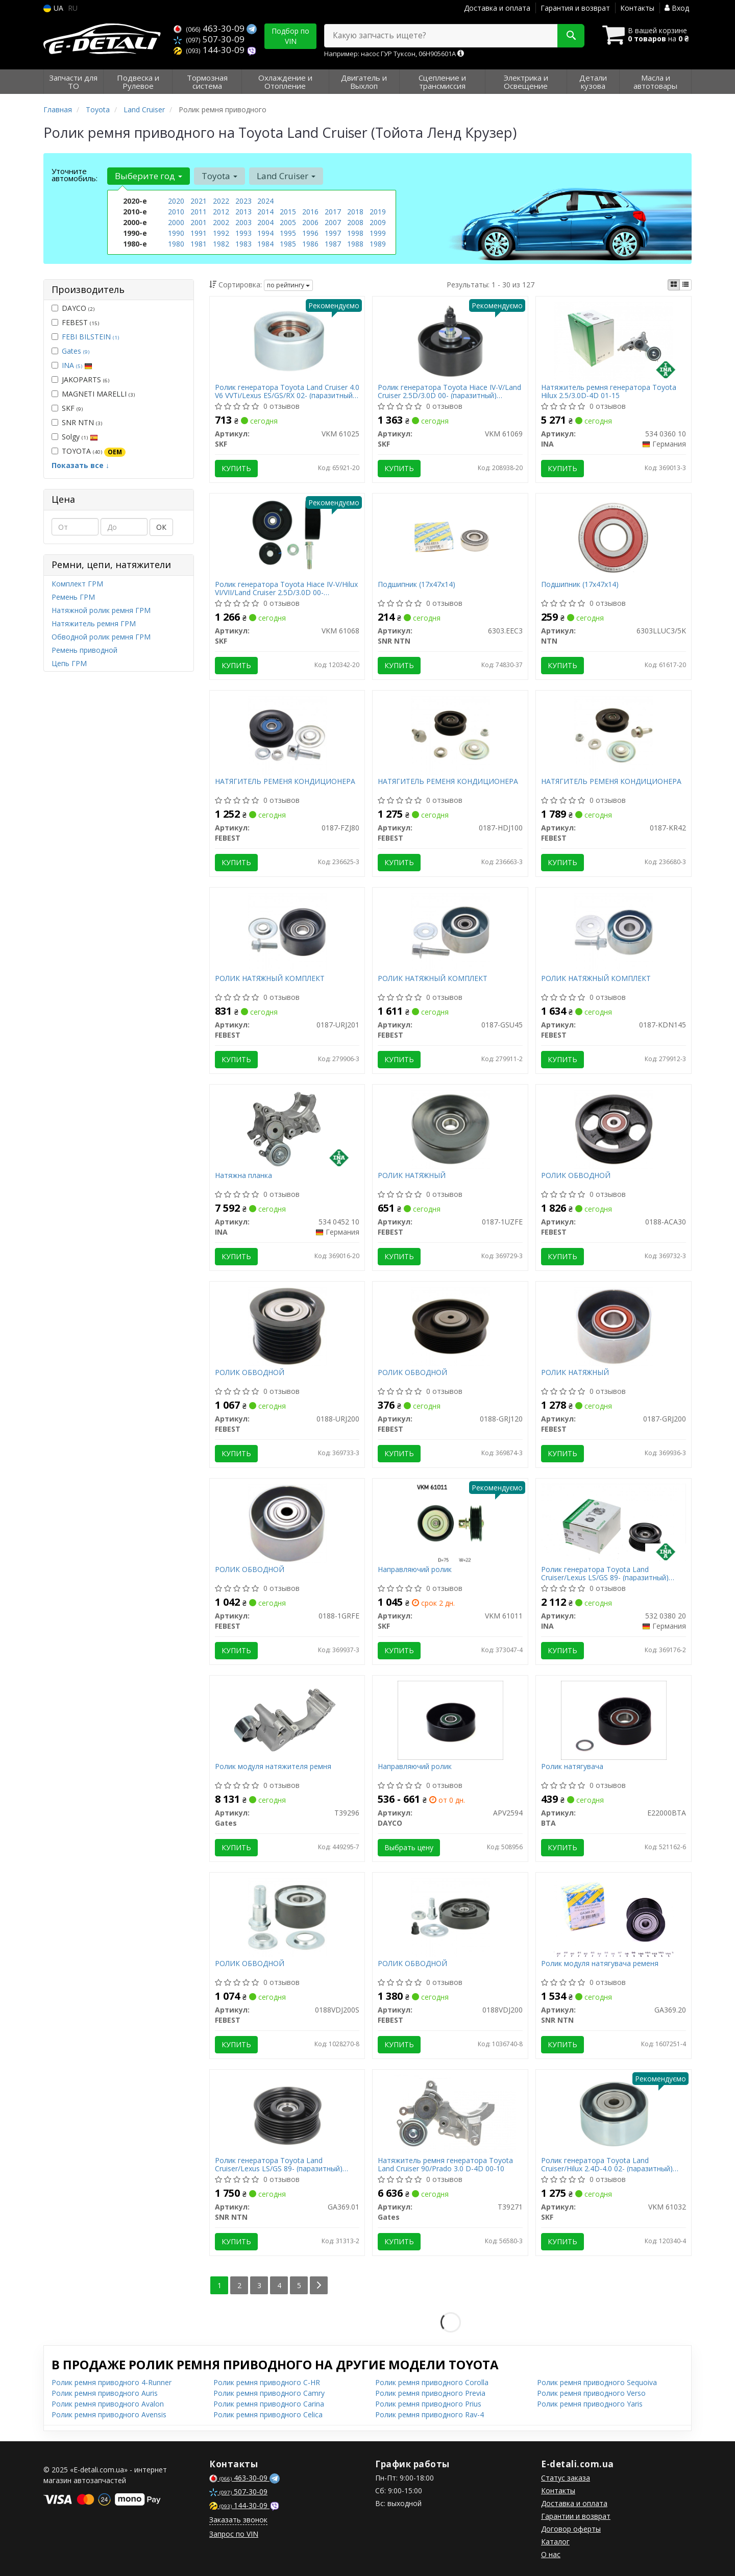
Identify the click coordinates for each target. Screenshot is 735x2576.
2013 (243, 211)
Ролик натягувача (572, 1766)
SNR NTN (77, 422)
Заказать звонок (238, 2519)
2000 (176, 222)
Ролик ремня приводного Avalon (108, 2404)
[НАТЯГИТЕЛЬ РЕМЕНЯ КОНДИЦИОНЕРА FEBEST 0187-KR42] (613, 734)
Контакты (637, 8)
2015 (288, 211)
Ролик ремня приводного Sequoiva (597, 2382)
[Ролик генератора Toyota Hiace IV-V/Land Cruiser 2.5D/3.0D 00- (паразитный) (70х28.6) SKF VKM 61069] (450, 340)
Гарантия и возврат (575, 8)
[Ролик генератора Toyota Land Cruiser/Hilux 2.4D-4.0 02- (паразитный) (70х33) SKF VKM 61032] (614, 2113)
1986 (310, 244)
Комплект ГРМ (77, 583)
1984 (265, 244)
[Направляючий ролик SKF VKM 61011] (450, 1522)
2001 (198, 222)
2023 (243, 201)
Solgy (75, 436)
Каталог (555, 2541)
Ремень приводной (84, 650)
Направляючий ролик (415, 1569)
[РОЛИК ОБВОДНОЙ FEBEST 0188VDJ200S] (287, 1916)
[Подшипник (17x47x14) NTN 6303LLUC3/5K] (613, 537)
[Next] (319, 2285)
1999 (378, 233)
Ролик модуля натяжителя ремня (273, 1766)
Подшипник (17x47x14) (416, 584)
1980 (176, 244)
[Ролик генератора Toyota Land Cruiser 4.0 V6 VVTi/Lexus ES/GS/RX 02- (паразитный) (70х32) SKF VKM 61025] (287, 340)
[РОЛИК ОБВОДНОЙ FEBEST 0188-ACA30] (613, 1128)
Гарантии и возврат (575, 2516)
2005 (288, 222)
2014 (265, 211)
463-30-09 (210, 28)
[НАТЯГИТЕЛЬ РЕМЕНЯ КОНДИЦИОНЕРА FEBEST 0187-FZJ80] (287, 734)
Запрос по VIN (233, 2534)
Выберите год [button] (148, 176)
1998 (355, 233)
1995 (288, 233)
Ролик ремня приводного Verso (591, 2393)
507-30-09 (209, 39)
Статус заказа (565, 2478)
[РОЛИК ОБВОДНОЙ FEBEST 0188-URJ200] (287, 1325)
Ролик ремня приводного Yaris (590, 2404)
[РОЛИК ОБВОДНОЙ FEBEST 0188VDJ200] (450, 1916)
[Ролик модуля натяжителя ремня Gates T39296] (287, 1719)
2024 (265, 201)
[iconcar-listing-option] (685, 284)
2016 (310, 211)
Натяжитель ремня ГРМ (94, 623)
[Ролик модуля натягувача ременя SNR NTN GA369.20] (614, 1916)
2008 (355, 222)
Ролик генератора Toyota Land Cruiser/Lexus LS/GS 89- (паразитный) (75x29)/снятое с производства (605, 1573)
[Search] (570, 35)
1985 (288, 244)
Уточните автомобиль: (74, 174)
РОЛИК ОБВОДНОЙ (575, 1175)
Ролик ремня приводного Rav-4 (429, 2414)
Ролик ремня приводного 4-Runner (112, 2382)
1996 (310, 233)
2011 (198, 211)
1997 (333, 233)
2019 (378, 211)
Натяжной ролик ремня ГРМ (101, 610)
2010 (176, 211)
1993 (243, 233)
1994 (265, 233)
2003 (243, 222)
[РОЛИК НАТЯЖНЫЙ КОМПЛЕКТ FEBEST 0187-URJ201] (287, 931)
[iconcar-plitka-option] (674, 284)
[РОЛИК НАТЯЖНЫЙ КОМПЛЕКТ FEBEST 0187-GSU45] (450, 931)
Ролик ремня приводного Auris (105, 2393)
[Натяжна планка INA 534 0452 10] (287, 1128)
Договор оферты (571, 2529)
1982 (221, 244)
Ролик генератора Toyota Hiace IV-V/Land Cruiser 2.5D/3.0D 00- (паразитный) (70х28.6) (449, 391)
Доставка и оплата (497, 8)
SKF (67, 408)
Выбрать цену (408, 1847)
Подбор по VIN (290, 36)
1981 (198, 244)
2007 (333, 222)
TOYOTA (89, 451)
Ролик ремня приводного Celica (268, 2414)
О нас (550, 2554)
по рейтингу (288, 285)
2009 (378, 222)
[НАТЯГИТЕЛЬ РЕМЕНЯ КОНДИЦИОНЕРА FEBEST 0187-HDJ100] (450, 734)
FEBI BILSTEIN (90, 336)
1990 (176, 233)
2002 (221, 222)
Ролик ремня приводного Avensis (109, 2414)
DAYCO (73, 308)
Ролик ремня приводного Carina (268, 2404)
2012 (221, 211)
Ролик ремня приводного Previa (430, 2393)
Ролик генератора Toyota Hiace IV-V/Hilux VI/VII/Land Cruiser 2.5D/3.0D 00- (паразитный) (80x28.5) (286, 588)
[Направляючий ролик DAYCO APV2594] (450, 1719)
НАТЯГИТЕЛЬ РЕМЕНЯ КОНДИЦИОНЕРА (285, 781)
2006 (310, 222)
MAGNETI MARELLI (93, 394)
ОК (161, 527)
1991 (198, 233)
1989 (378, 244)
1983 (243, 244)
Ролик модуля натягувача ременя (599, 1963)
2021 (198, 201)
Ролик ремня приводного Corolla (431, 2382)
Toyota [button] (219, 176)
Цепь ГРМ (69, 663)
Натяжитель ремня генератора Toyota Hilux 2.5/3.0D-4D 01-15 (608, 391)
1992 (221, 233)
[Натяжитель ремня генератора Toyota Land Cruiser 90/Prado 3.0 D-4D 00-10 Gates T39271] (450, 2113)
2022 (221, 201)
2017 (333, 211)
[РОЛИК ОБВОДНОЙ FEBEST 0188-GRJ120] (450, 1325)
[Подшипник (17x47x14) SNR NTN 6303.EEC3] (450, 537)
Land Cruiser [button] (286, 176)
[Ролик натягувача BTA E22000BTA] (614, 1719)
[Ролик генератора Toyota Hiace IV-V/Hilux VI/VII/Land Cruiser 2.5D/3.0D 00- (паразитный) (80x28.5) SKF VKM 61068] (287, 537)
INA (77, 365)
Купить (236, 468)
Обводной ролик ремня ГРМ (101, 637)
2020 (176, 201)
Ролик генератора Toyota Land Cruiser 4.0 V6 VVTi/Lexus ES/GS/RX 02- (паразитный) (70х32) (287, 391)
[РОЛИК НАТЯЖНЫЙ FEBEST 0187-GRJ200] (613, 1325)
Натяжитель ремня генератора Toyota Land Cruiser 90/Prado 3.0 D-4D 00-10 (445, 2164)
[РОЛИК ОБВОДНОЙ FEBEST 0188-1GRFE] (287, 1522)
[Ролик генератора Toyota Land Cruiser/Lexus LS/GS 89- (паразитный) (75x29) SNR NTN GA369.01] (287, 2113)
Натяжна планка (243, 1175)
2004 (265, 222)
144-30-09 (210, 50)
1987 (333, 244)
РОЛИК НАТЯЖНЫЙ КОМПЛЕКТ (270, 978)
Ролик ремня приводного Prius (428, 2404)
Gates (75, 351)
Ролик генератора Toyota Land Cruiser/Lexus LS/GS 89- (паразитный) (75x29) (278, 2164)
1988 (355, 244)
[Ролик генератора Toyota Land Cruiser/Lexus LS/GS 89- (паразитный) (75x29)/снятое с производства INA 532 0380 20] (613, 1521)
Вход (677, 8)
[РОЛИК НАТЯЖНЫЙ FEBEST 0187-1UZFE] (450, 1128)
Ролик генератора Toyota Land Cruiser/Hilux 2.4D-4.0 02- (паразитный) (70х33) (607, 2164)
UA (53, 8)
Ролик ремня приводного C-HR (266, 2382)
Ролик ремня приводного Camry (269, 2393)
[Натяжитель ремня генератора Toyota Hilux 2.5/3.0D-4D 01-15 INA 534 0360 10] (613, 340)
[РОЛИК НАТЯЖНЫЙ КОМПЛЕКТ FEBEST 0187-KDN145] (613, 931)
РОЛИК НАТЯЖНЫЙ (412, 1175)
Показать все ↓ (80, 465)
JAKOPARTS (80, 379)
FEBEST (75, 322)
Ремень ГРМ (73, 597)
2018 (355, 211)
